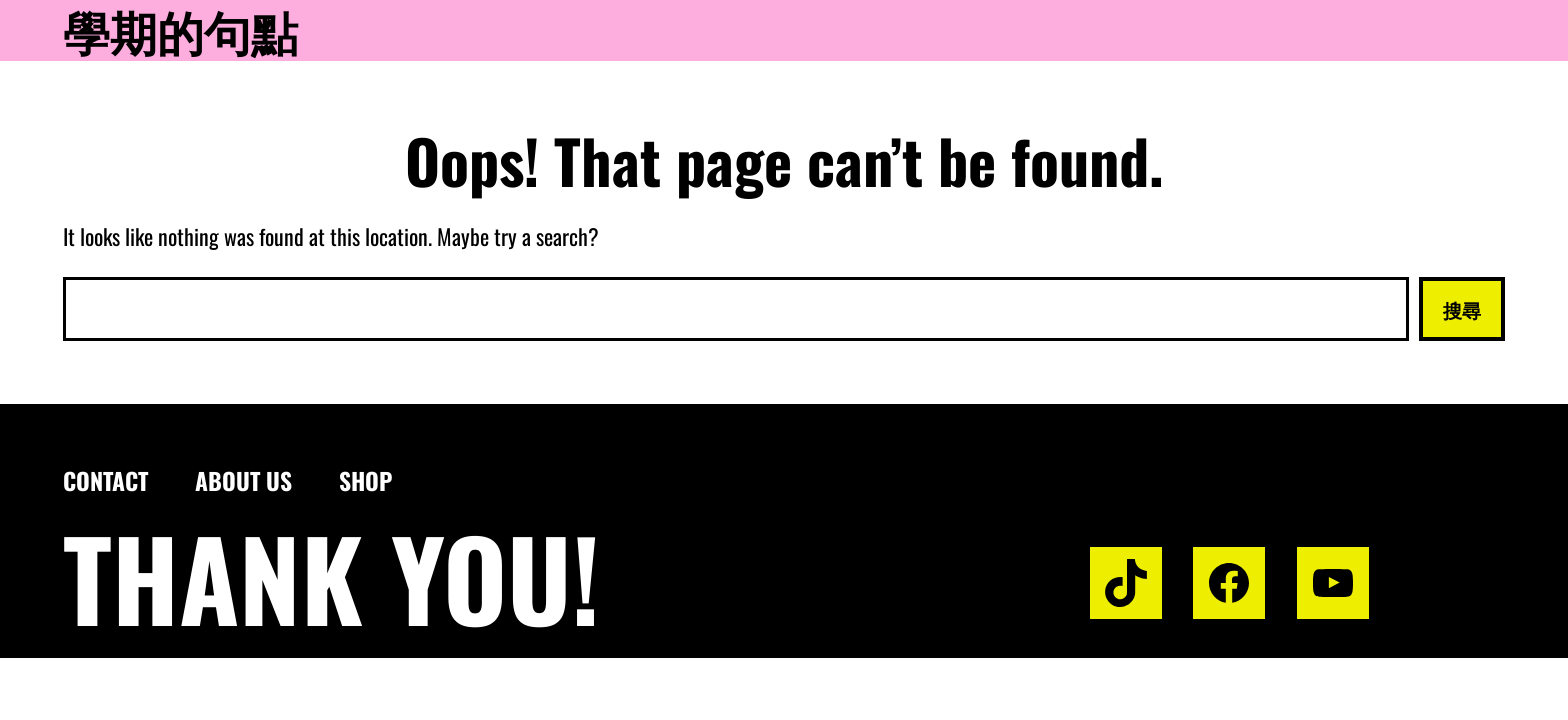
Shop (365, 480)
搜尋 (1462, 309)
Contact (105, 480)
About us (243, 480)
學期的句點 (180, 30)
